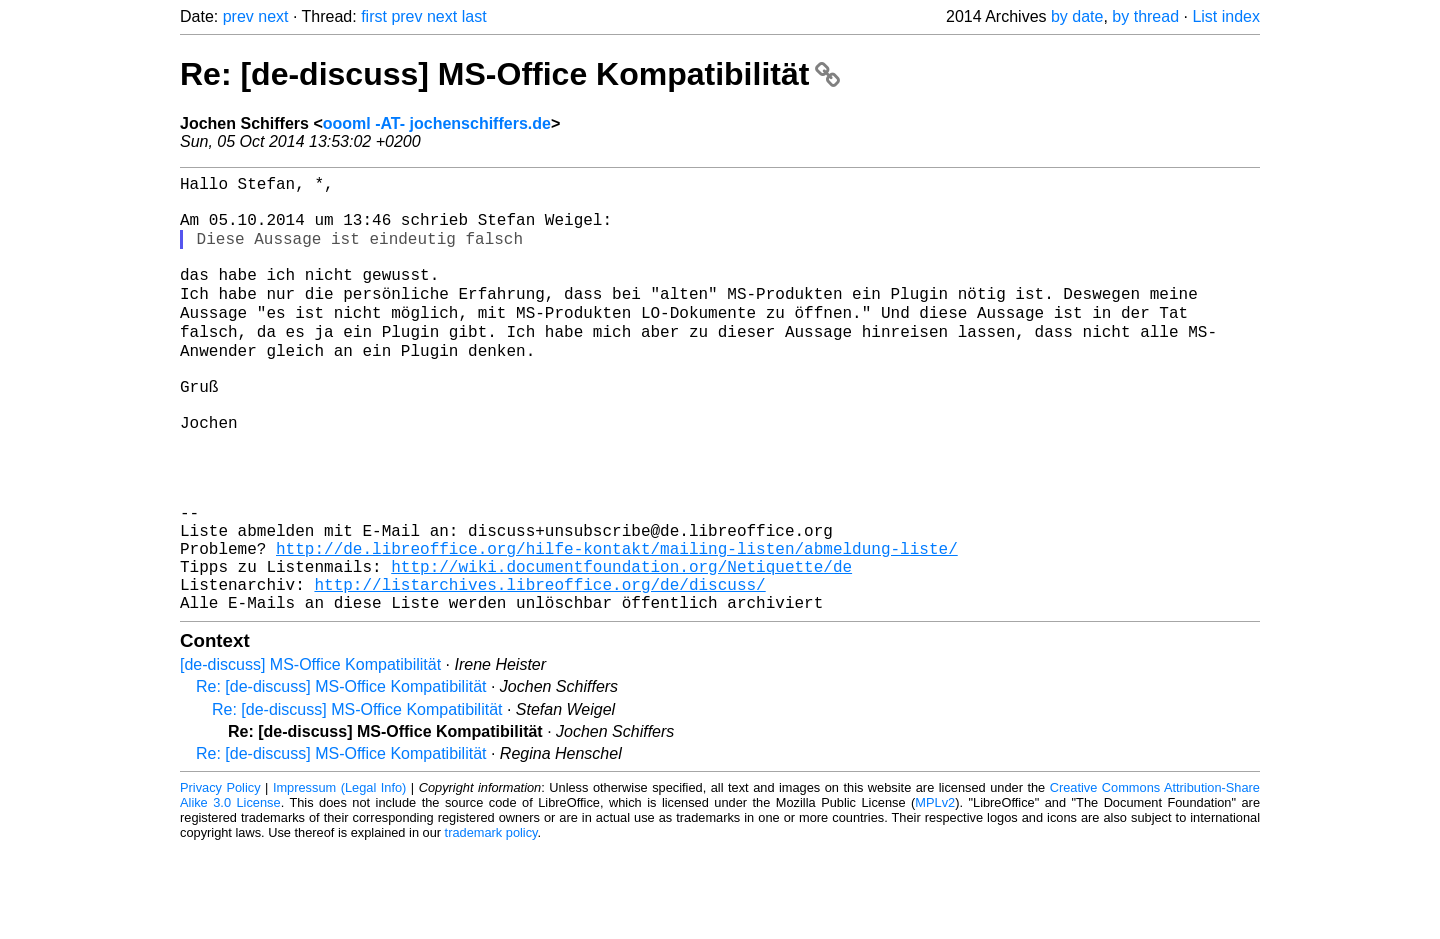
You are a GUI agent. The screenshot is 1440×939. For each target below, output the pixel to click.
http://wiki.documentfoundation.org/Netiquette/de (621, 649)
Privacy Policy (220, 878)
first (374, 16)
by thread (1145, 16)
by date (1077, 16)
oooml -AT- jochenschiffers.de (437, 123)
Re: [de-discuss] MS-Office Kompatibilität (510, 74)
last (474, 16)
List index (1226, 16)
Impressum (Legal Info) (339, 878)
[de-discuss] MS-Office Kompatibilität (310, 755)
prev (238, 16)
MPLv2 (935, 893)
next (273, 16)
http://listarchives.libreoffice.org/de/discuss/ (539, 671)
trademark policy (491, 923)
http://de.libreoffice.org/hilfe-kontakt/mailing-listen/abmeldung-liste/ (617, 627)
